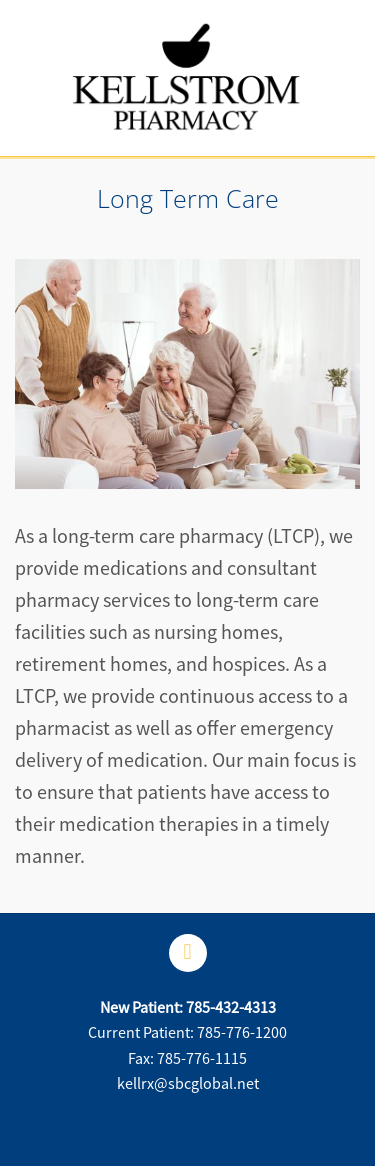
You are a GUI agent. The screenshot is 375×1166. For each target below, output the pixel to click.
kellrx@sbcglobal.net (188, 1084)
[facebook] (188, 953)
